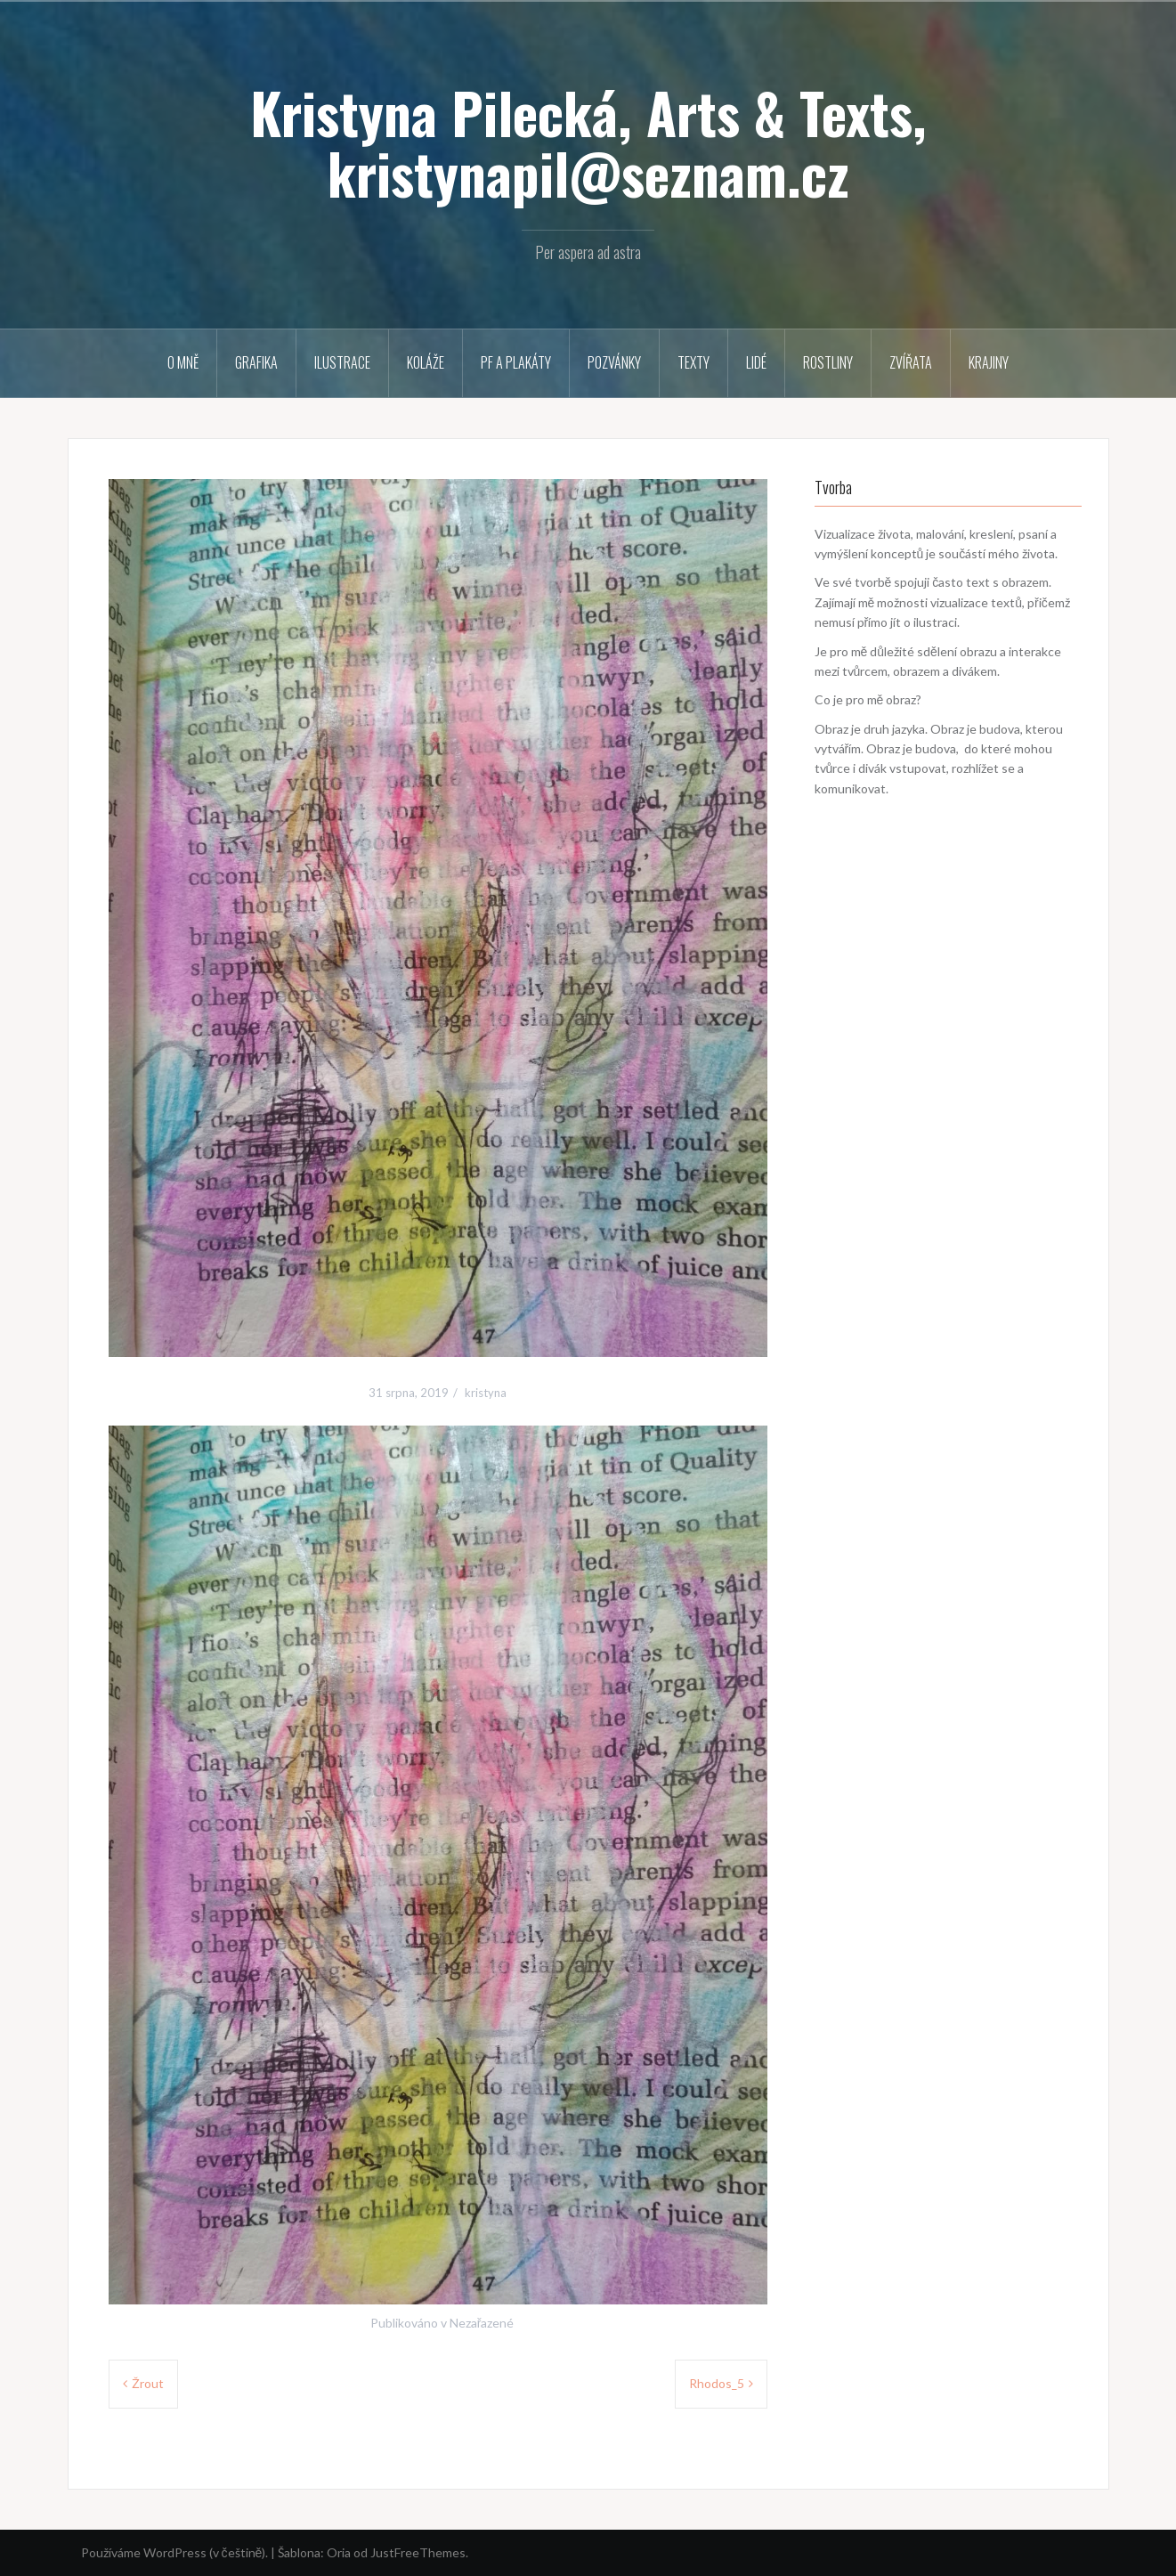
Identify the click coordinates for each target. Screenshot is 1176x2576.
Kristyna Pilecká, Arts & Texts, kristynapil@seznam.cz (588, 142)
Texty (693, 362)
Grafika (256, 362)
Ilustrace (342, 362)
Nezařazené (482, 2322)
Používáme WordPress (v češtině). (175, 2552)
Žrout (148, 2383)
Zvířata (910, 362)
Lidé (756, 362)
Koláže (425, 362)
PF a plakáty (516, 362)
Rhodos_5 (716, 2383)
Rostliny (828, 362)
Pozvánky (614, 362)
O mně (183, 362)
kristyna (486, 1393)
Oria (339, 2552)
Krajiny (989, 362)
